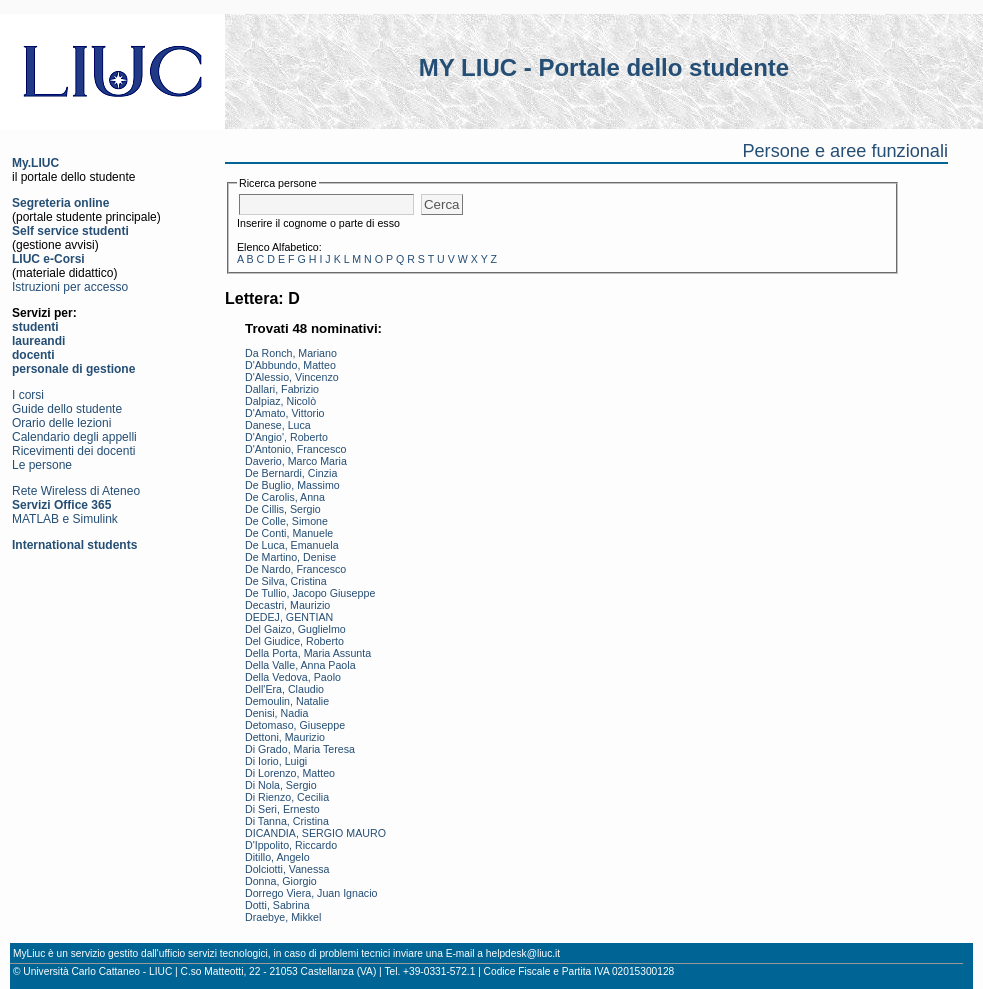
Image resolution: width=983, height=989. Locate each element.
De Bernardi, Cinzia (291, 473)
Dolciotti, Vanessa (287, 869)
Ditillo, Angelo (277, 857)
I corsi (28, 395)
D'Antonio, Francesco (296, 449)
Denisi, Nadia (276, 713)
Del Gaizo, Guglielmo (295, 629)
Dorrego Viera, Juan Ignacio (311, 893)
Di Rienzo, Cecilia (287, 797)
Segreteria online (60, 203)
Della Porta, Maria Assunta (308, 653)
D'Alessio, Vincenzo (292, 377)
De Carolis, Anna (285, 497)
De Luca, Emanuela (292, 545)
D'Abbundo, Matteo (290, 365)
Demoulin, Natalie (287, 701)
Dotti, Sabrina (277, 905)
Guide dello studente (67, 409)
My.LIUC (35, 163)
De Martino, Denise (290, 557)
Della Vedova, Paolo (293, 677)
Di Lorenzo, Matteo (290, 773)
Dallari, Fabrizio (282, 389)
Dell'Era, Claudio (284, 689)
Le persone (42, 465)
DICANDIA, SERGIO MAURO (315, 833)
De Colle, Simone (286, 521)
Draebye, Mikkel (283, 917)
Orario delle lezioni (61, 423)
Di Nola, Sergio (281, 785)
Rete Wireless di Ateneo (76, 491)
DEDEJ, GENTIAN (289, 617)
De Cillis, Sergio (283, 509)
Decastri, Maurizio (287, 605)
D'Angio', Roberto (286, 437)
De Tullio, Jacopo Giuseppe (310, 593)
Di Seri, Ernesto (282, 809)
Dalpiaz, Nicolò (280, 401)
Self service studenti (70, 231)
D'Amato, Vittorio (284, 413)
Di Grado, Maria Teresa (300, 749)
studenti (35, 327)
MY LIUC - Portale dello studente (604, 67)
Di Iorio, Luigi (276, 761)
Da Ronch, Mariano (291, 353)
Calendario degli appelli (74, 437)
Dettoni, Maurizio (285, 737)
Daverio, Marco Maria (296, 461)
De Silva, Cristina (286, 581)
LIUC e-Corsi (48, 259)
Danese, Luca (278, 425)
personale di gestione (73, 369)
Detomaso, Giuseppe (295, 725)
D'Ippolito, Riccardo (291, 845)
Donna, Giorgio (281, 881)
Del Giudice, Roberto (294, 641)
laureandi (38, 341)
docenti (33, 355)
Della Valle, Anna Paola (300, 665)
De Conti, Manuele (289, 533)
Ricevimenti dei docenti (73, 451)
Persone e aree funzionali (845, 151)
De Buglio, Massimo (292, 485)
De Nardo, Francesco (295, 569)
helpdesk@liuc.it (523, 953)
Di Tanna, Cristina (287, 821)
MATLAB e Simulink (65, 519)
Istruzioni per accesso (70, 287)
